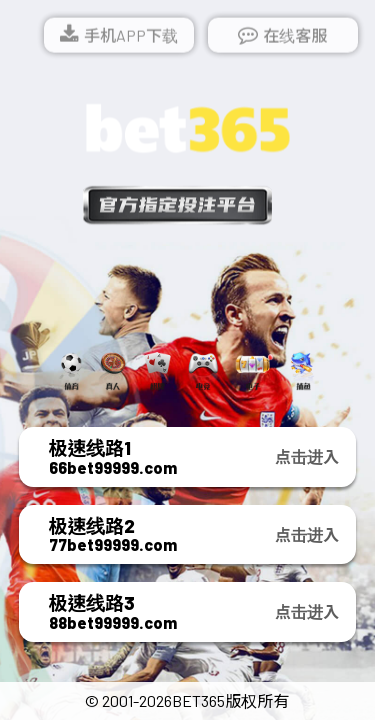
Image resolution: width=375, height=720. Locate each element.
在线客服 (295, 36)
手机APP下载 (131, 36)
